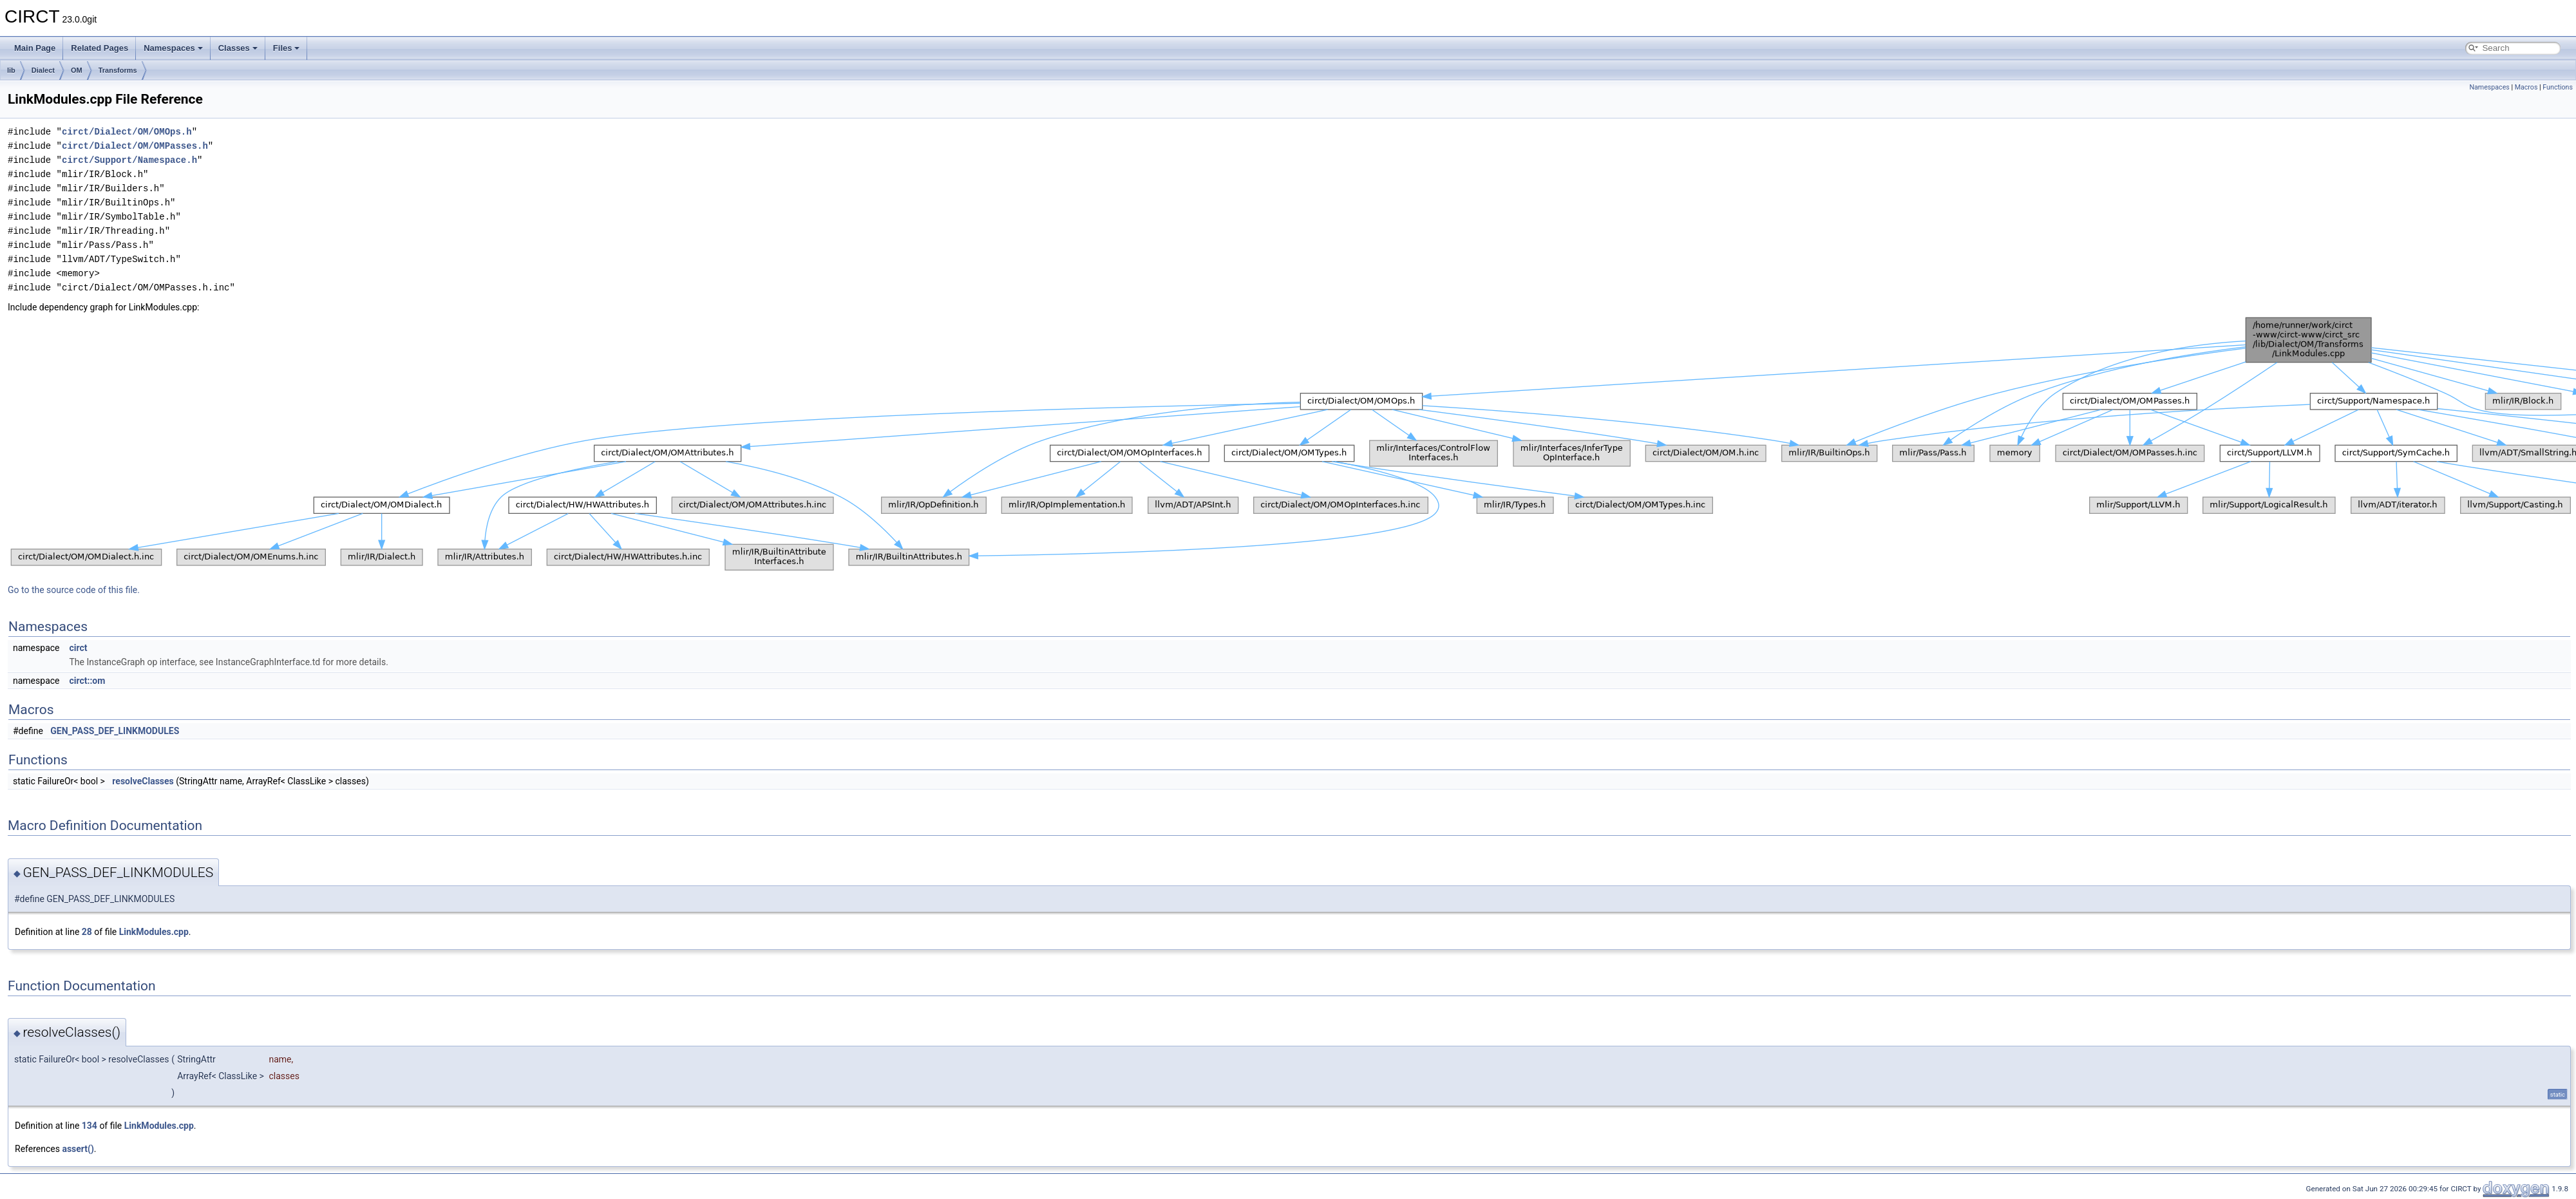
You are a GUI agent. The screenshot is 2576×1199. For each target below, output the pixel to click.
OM (76, 70)
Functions (2558, 87)
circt (78, 648)
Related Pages (99, 48)
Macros (2526, 87)
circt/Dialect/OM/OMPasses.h (135, 146)
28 (87, 932)
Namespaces (173, 48)
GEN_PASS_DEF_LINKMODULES (114, 731)
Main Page (34, 48)
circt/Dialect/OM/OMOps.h (127, 132)
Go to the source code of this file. (74, 590)
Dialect (43, 70)
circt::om (87, 680)
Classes (238, 48)
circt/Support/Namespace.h (129, 160)
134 (89, 1125)
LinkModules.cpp (154, 932)
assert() (77, 1149)
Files (286, 48)
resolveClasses (142, 781)
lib (11, 70)
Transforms (118, 70)
